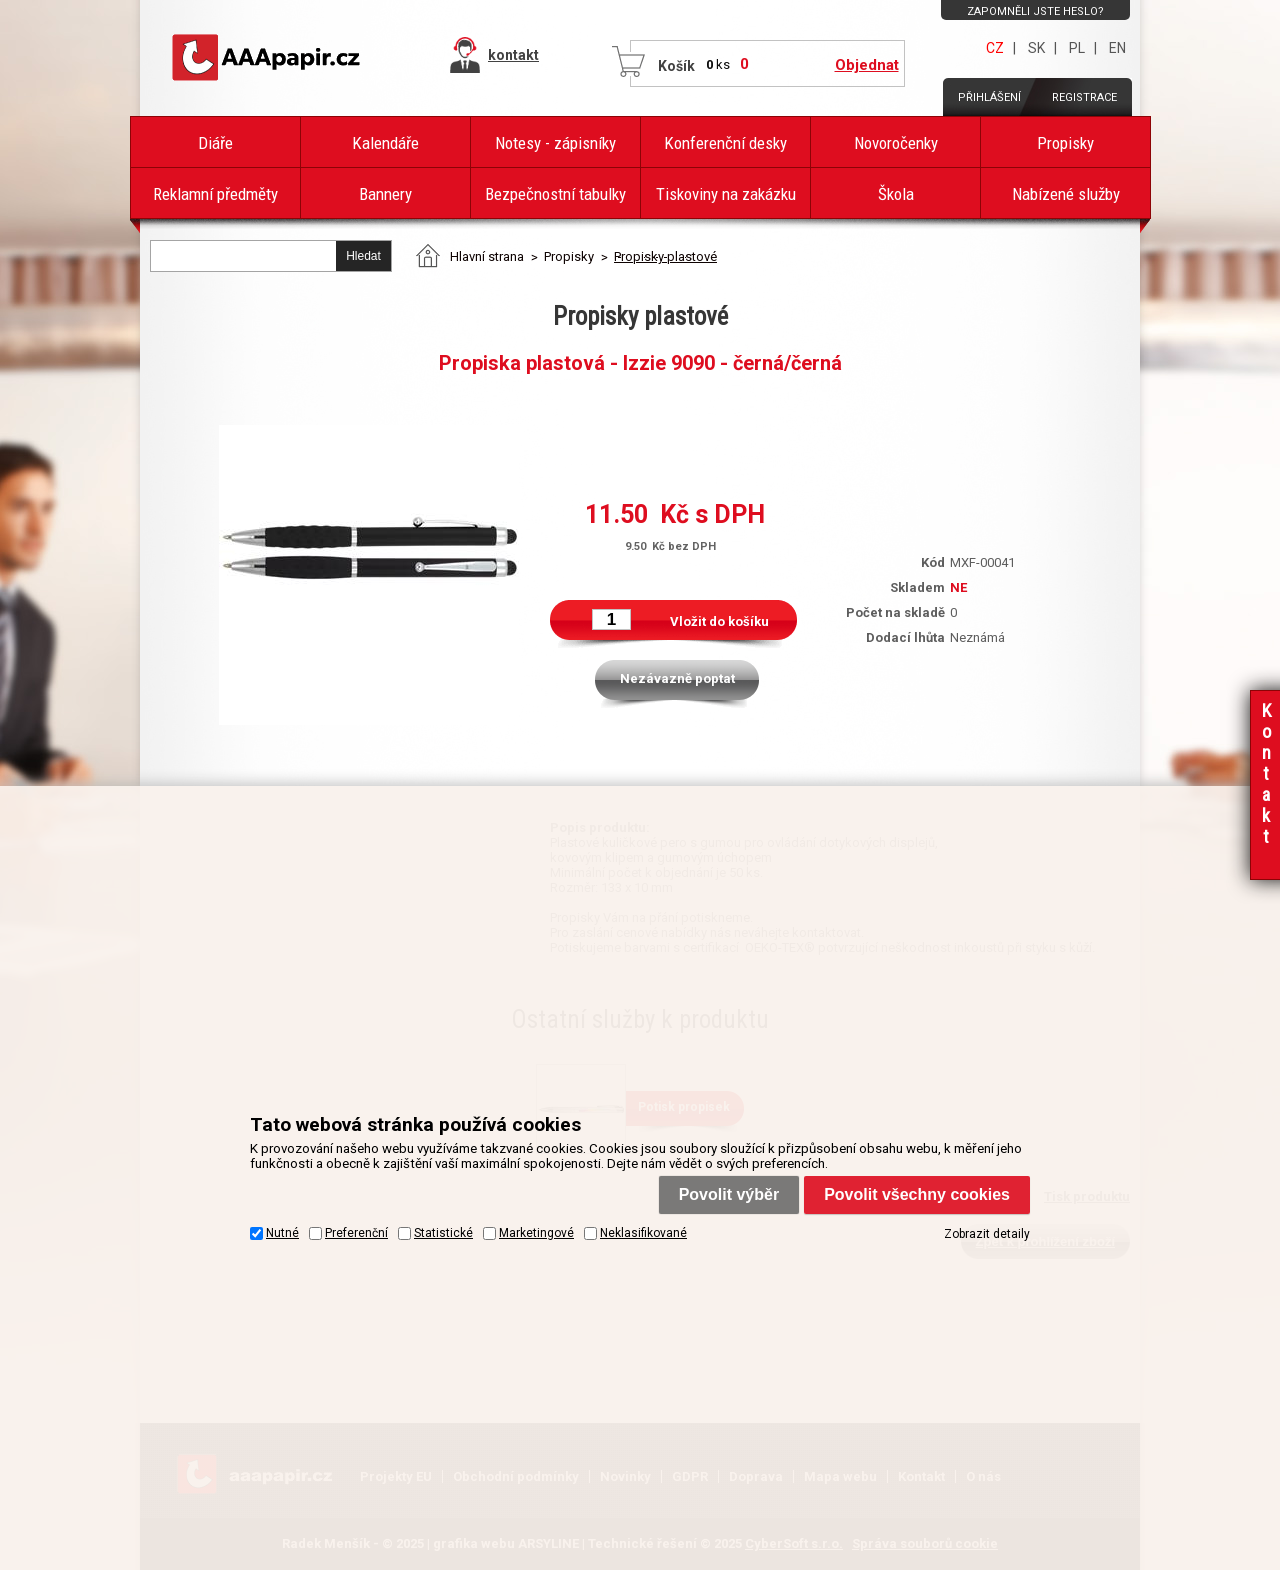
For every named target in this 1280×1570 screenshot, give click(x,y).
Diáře (215, 143)
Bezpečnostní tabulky (555, 194)
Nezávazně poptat (677, 678)
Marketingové (536, 1233)
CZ (995, 48)
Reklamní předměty (215, 194)
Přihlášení (989, 97)
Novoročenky (896, 143)
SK (1036, 48)
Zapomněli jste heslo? (1035, 11)
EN (1117, 48)
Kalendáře (385, 143)
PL (1077, 48)
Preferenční (356, 1233)
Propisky (1065, 143)
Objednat (867, 65)
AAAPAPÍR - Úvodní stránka (270, 58)
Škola (896, 194)
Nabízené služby (1066, 194)
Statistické (443, 1233)
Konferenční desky (725, 143)
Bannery (385, 194)
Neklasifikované (643, 1233)
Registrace (1084, 97)
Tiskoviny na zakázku (726, 194)
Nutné (282, 1233)
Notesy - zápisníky (555, 143)
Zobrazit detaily (987, 1233)
